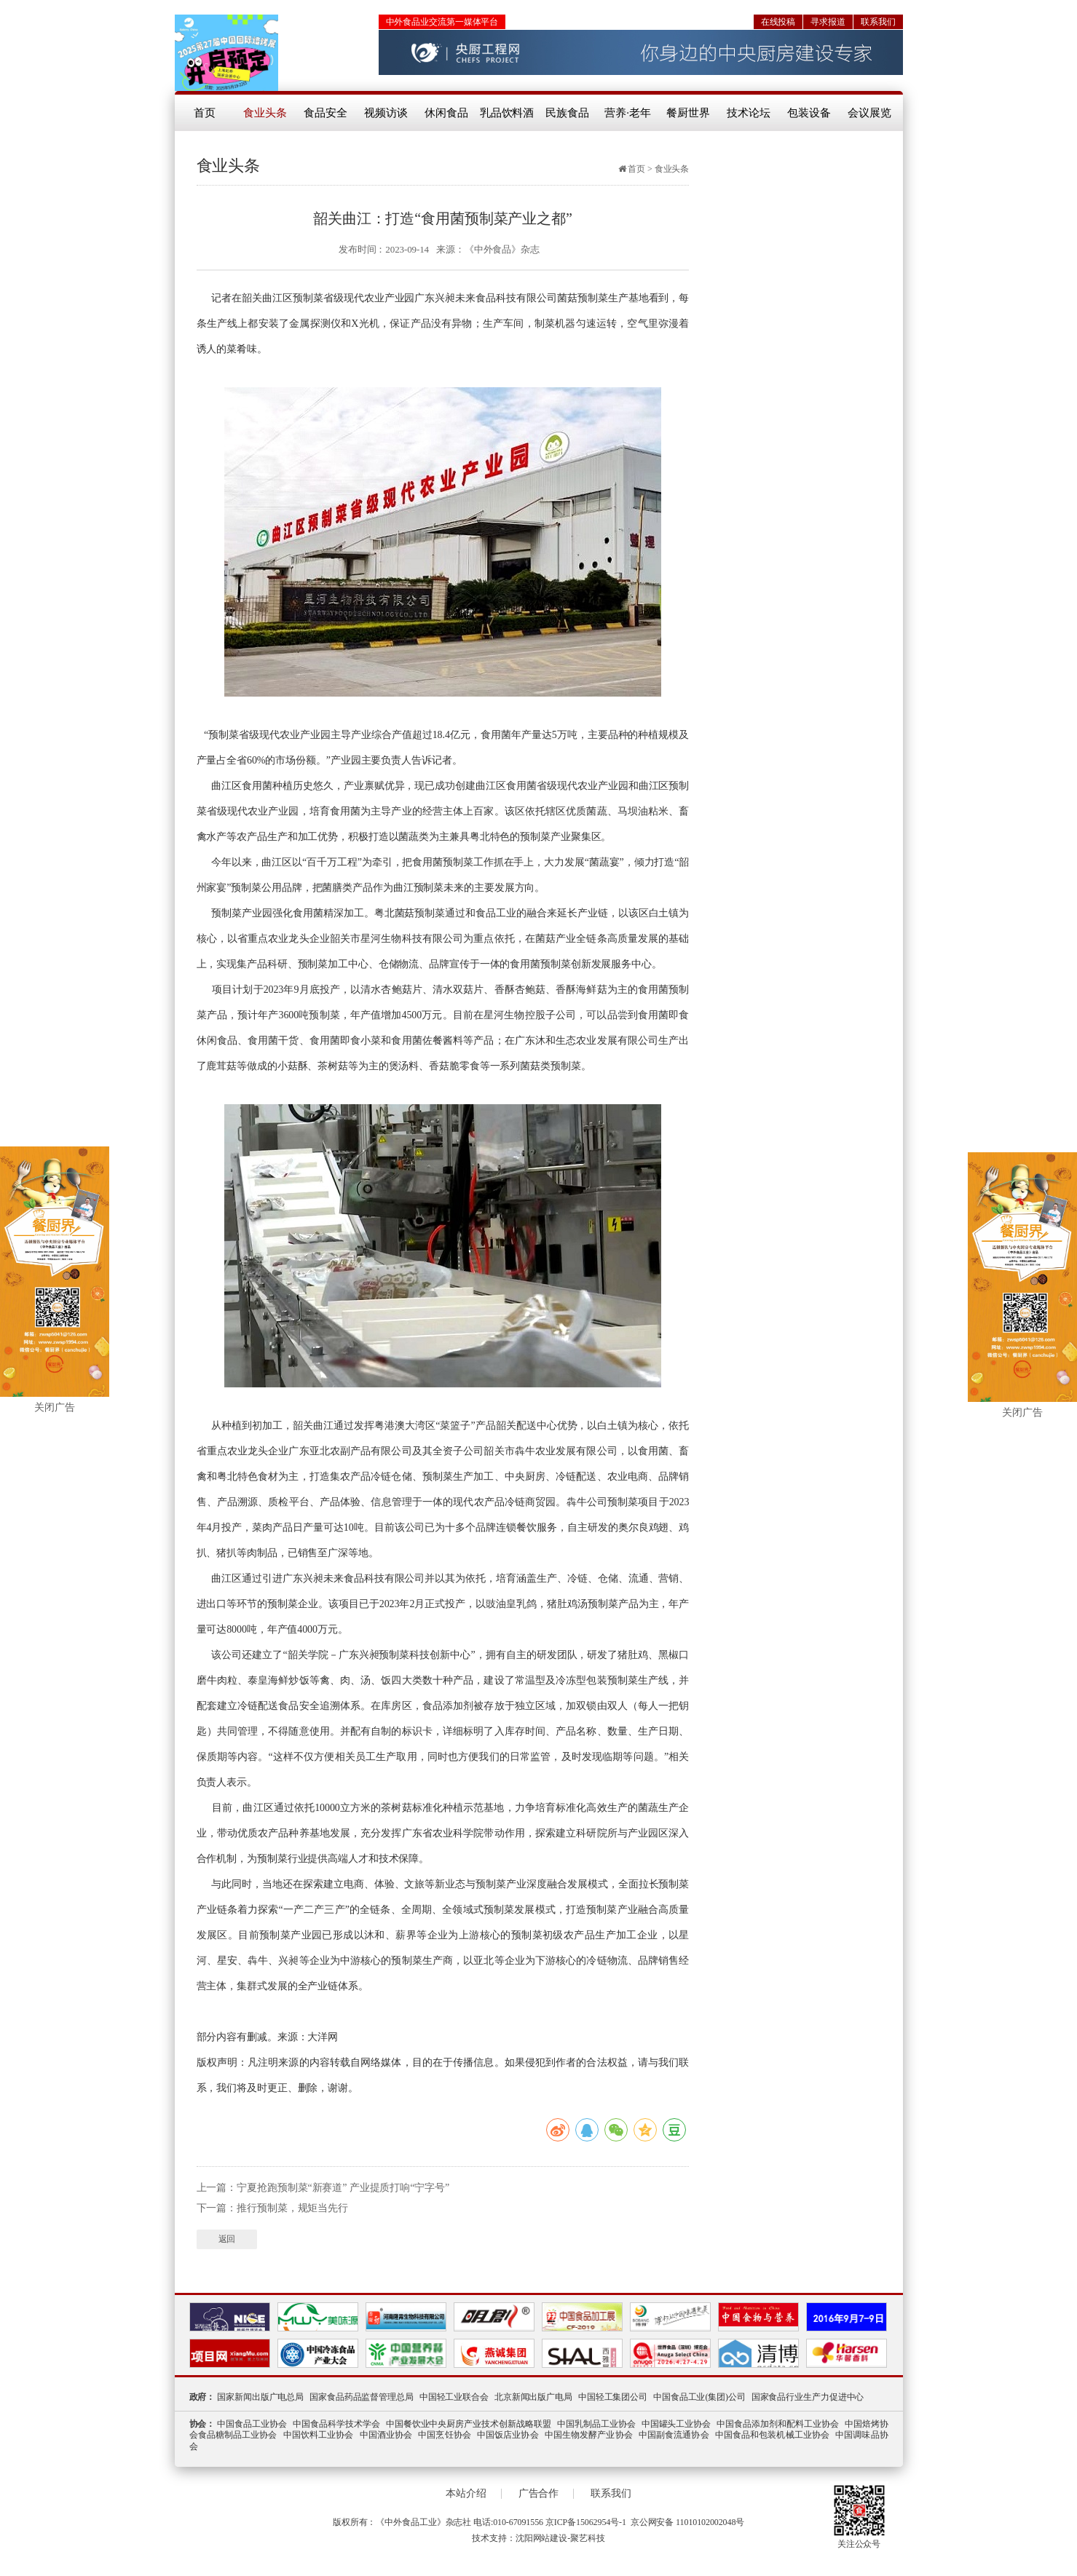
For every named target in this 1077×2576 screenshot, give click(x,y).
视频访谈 (386, 113)
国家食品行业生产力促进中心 (807, 2397)
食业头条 (265, 113)
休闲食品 (446, 113)
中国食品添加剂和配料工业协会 (778, 2424)
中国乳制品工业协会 (596, 2424)
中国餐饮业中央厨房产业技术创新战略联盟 (468, 2424)
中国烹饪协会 (444, 2435)
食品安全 (325, 113)
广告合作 (538, 2494)
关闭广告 (54, 1412)
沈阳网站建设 (541, 2538)
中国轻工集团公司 (612, 2397)
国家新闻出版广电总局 (260, 2397)
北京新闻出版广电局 (533, 2397)
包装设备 (809, 113)
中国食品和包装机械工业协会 (772, 2435)
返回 (227, 2239)
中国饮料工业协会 (318, 2435)
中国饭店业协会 (508, 2435)
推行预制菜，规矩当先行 (292, 2208)
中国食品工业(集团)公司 (699, 2397)
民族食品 (567, 113)
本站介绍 (466, 2494)
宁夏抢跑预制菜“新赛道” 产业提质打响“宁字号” (343, 2187)
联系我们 (878, 22)
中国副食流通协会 (674, 2435)
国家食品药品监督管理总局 (361, 2397)
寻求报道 (827, 22)
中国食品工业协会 (252, 2424)
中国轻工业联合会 (454, 2397)
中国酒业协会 (386, 2435)
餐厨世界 (688, 113)
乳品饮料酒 (507, 113)
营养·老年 (627, 113)
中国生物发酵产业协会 (589, 2435)
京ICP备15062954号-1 (585, 2522)
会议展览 (869, 113)
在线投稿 (778, 22)
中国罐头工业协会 (676, 2424)
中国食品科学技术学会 (336, 2424)
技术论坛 (748, 113)
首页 (205, 113)
